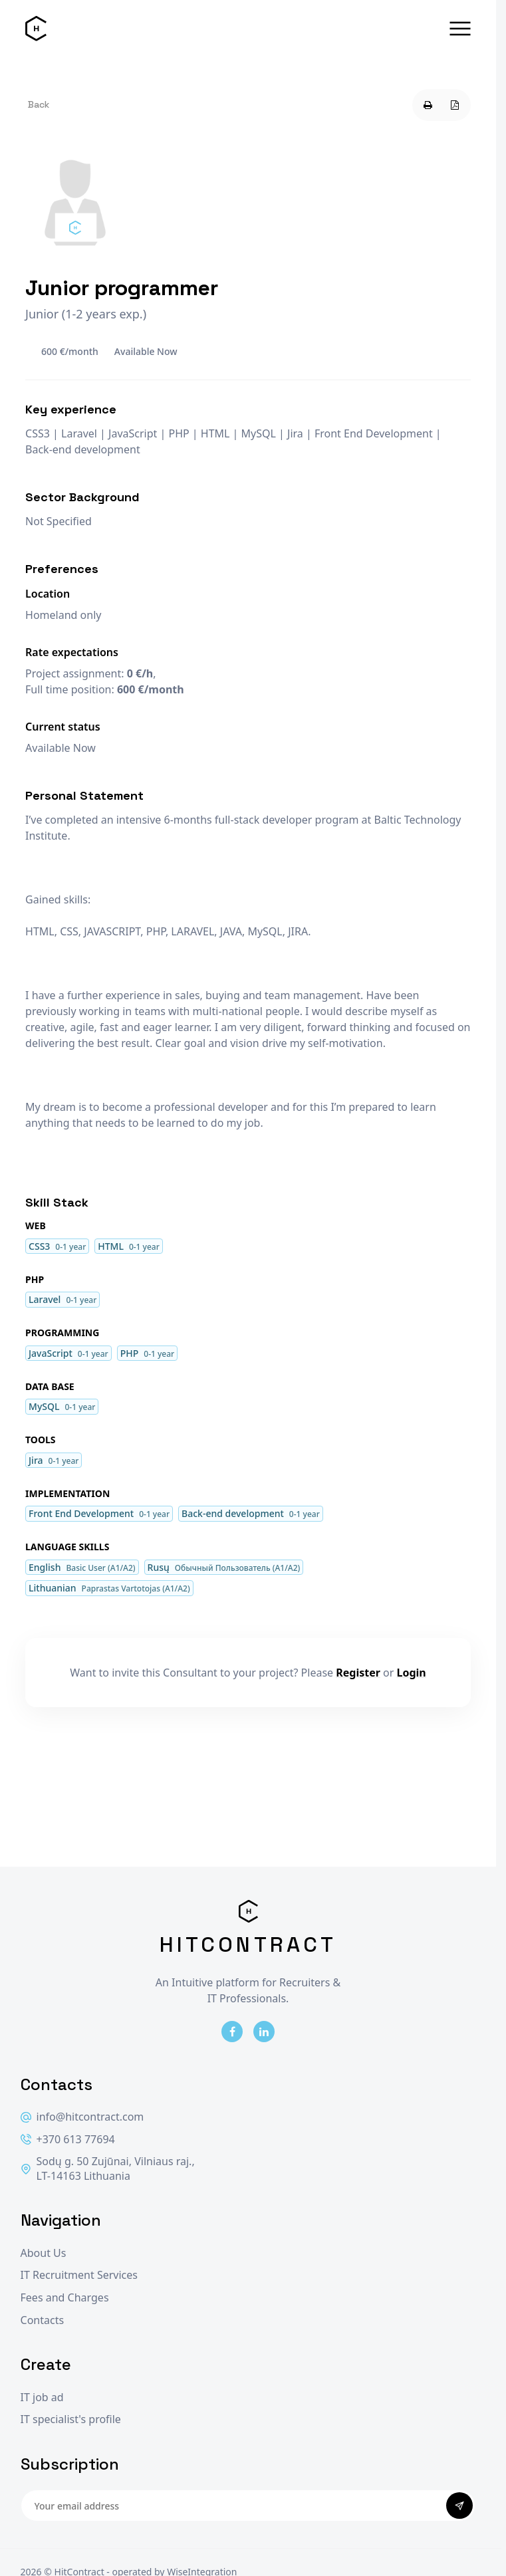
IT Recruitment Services (79, 2275)
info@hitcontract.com (82, 2117)
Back (38, 104)
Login (411, 1672)
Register (358, 1672)
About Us (43, 2253)
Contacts (42, 2320)
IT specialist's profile (71, 2419)
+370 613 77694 (68, 2140)
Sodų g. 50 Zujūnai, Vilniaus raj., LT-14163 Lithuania (108, 2169)
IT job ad (42, 2397)
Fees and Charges (65, 2298)
